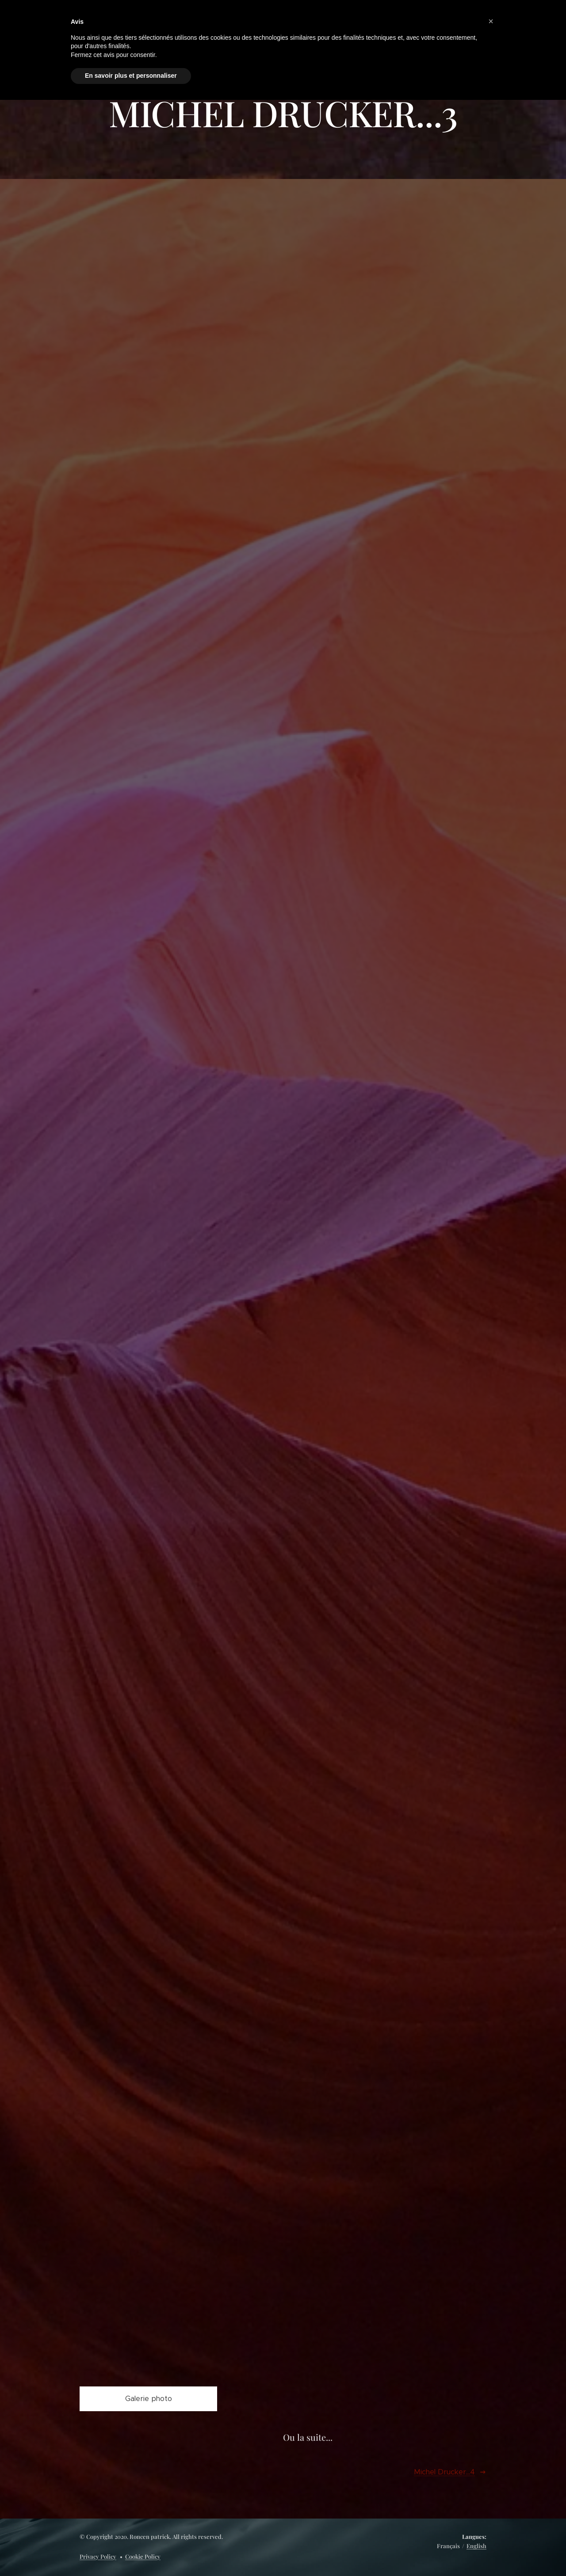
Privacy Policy (98, 2556)
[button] (491, 21)
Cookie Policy (143, 2556)
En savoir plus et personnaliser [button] (131, 75)
